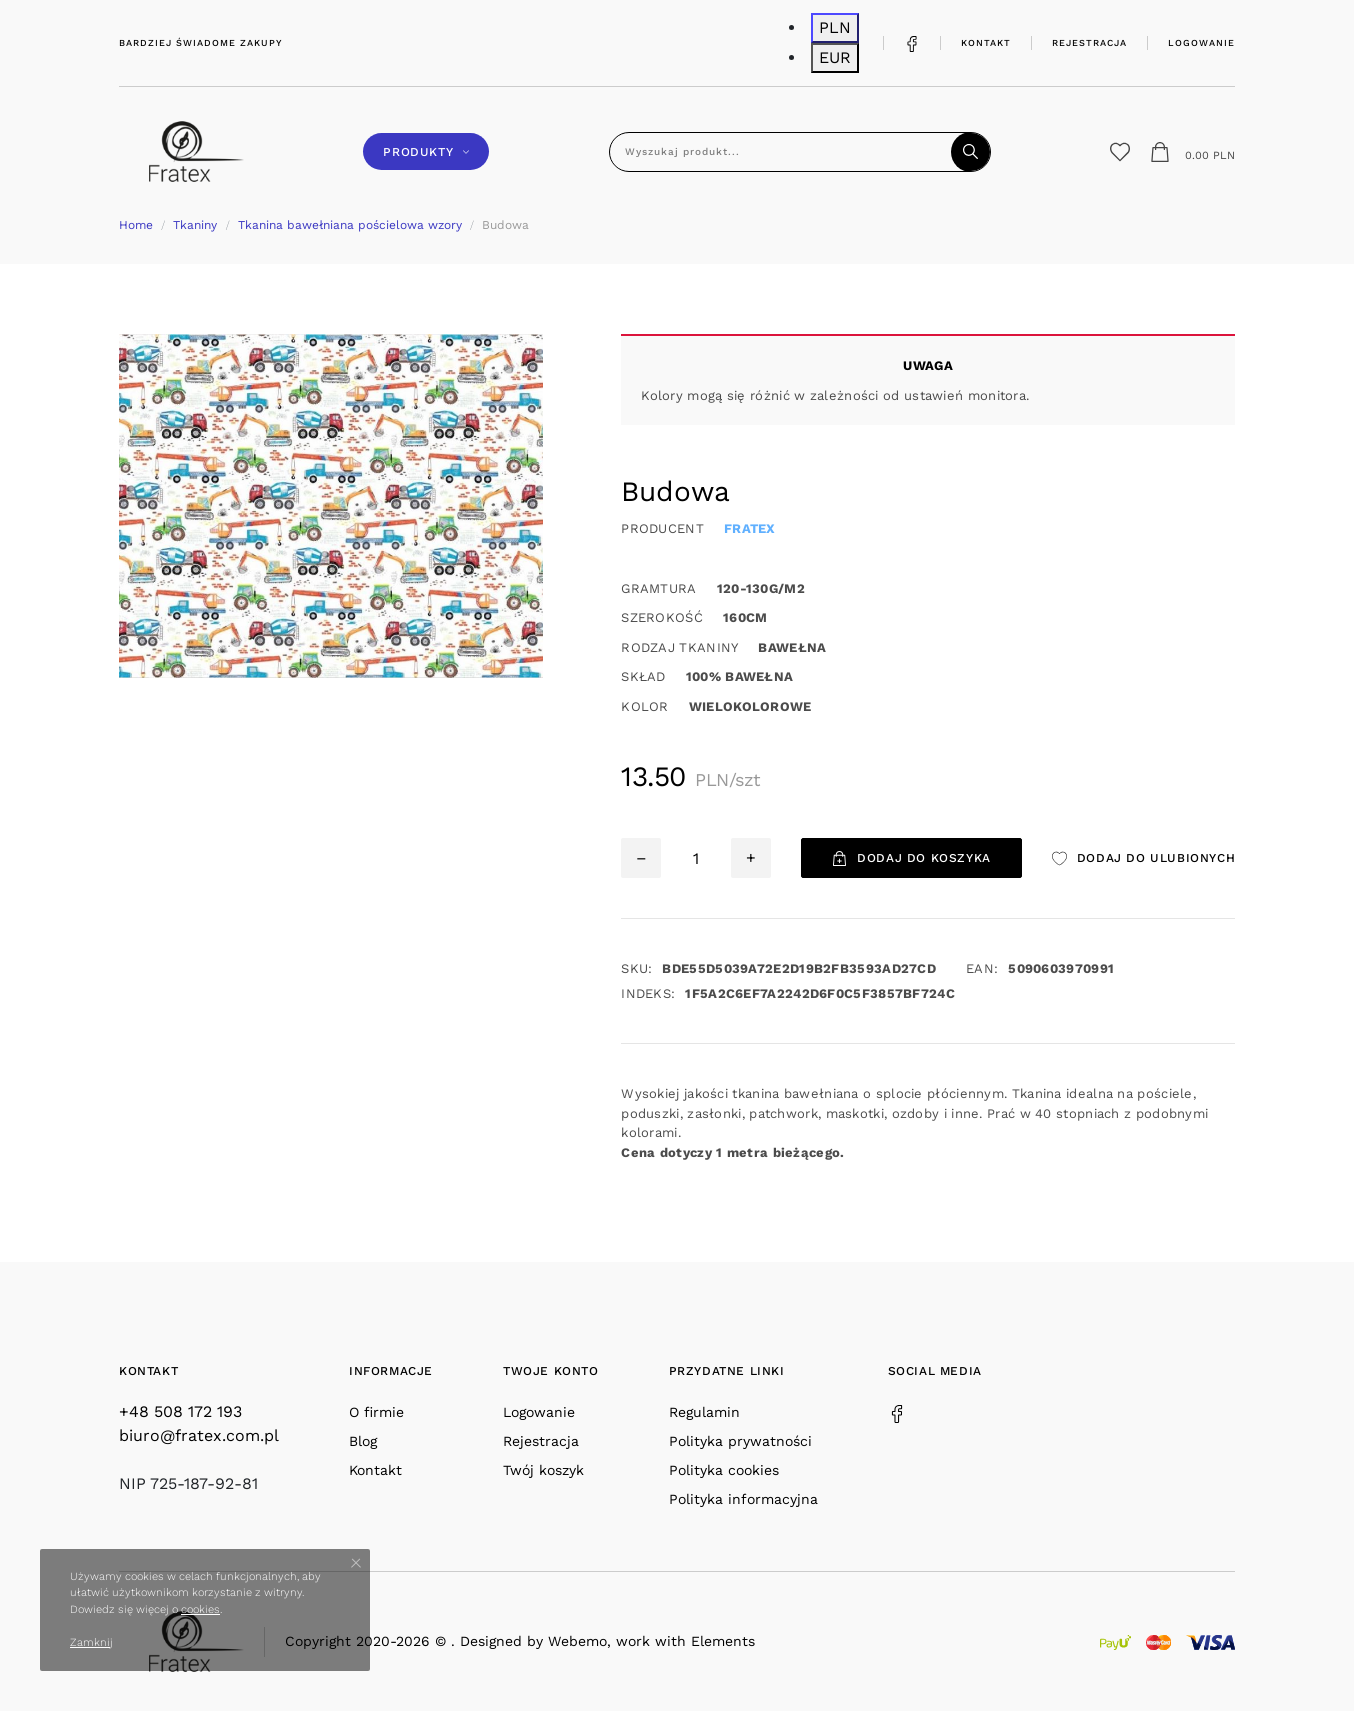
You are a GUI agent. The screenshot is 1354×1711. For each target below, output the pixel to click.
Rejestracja (1089, 42)
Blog (363, 1441)
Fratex (750, 528)
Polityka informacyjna (743, 1499)
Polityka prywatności (740, 1441)
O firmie (376, 1412)
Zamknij (91, 1642)
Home (136, 225)
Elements (723, 1641)
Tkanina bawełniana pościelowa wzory (350, 225)
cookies (200, 1609)
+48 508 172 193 (180, 1411)
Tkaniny (195, 225)
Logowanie (1201, 42)
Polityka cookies (724, 1470)
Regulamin (704, 1412)
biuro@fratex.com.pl (199, 1435)
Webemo (577, 1641)
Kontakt (986, 42)
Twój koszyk (543, 1470)
